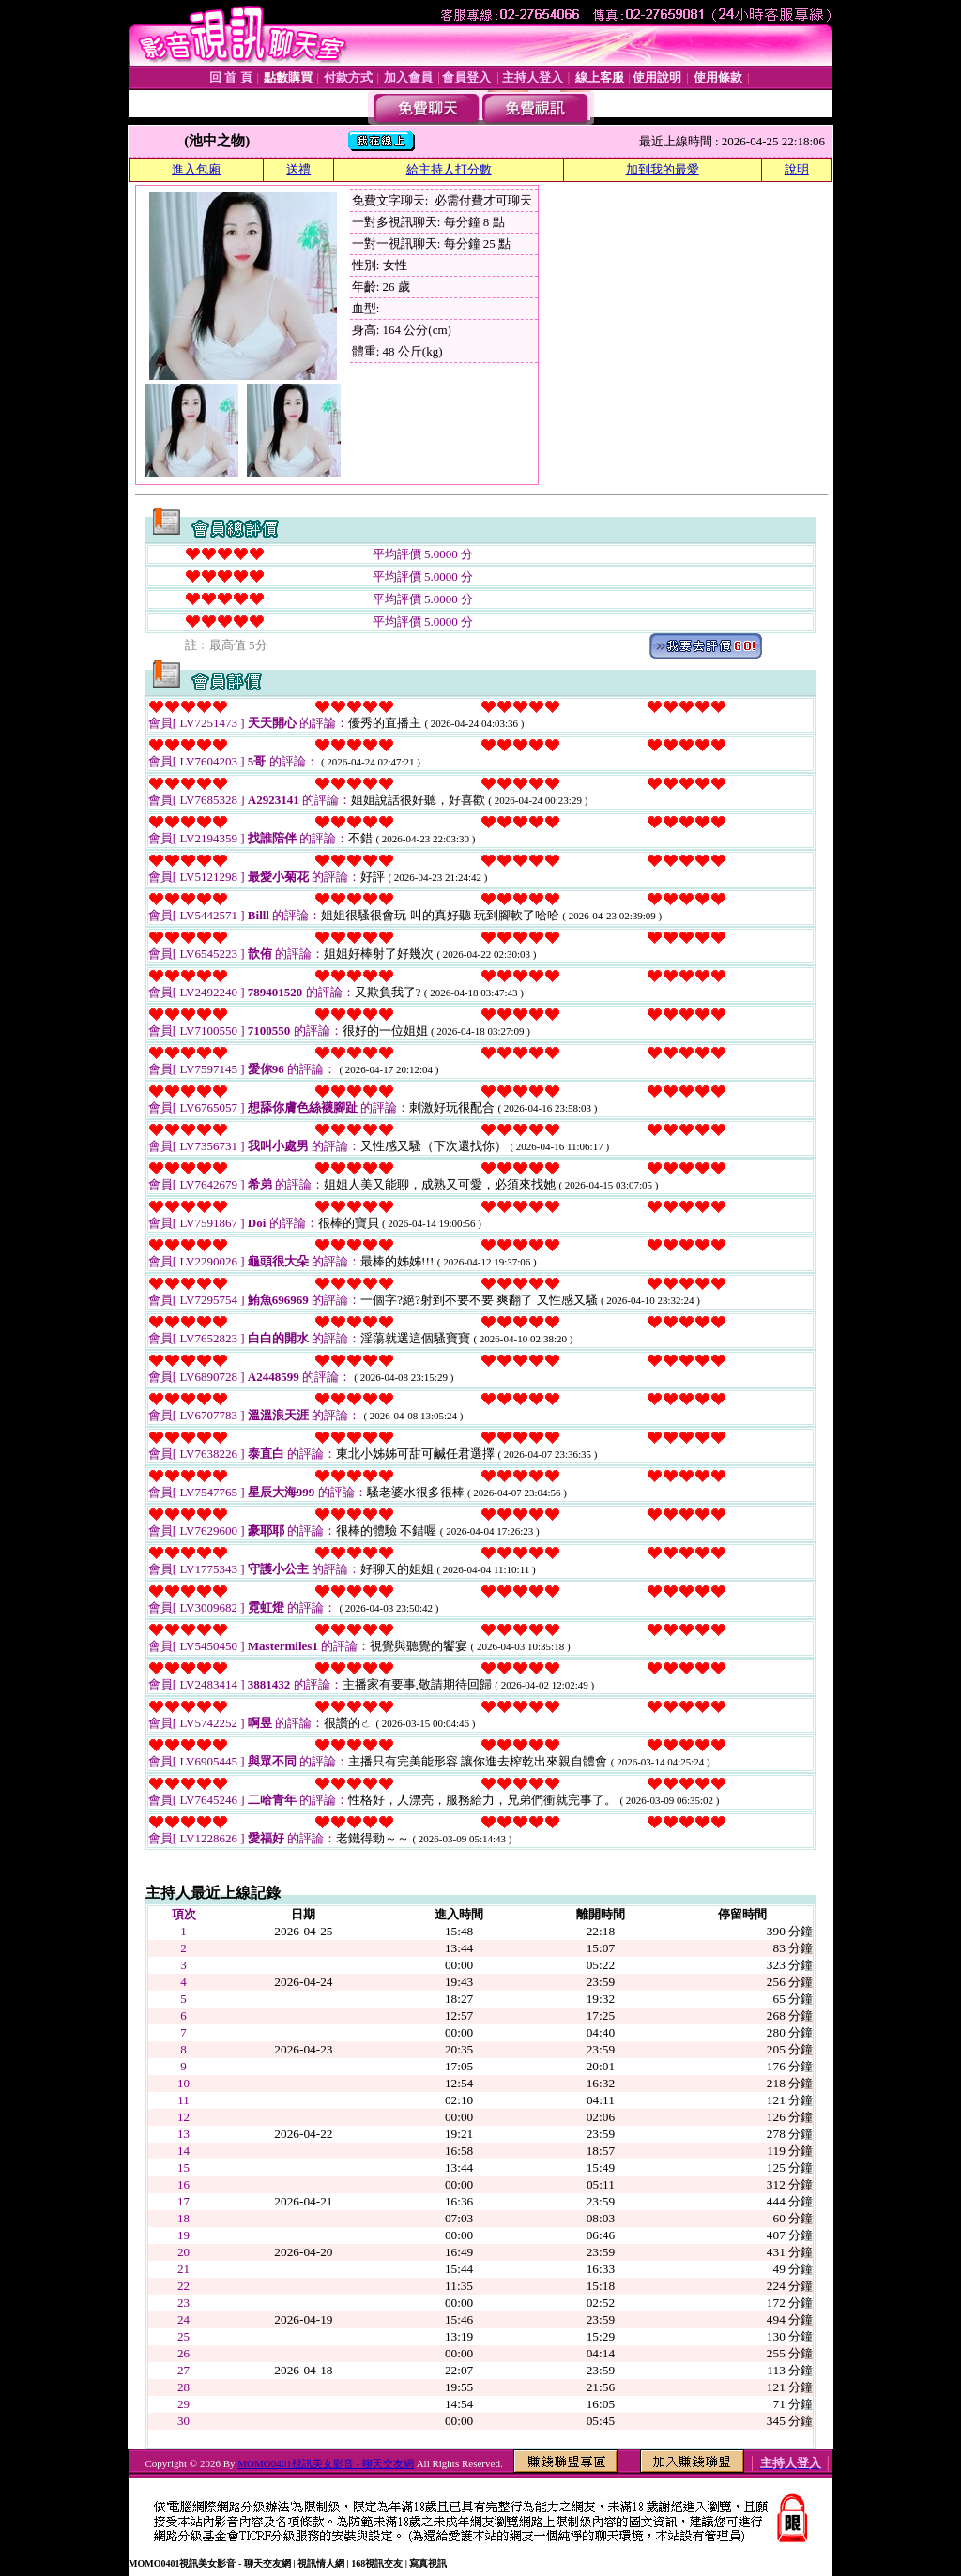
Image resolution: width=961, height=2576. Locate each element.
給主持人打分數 (449, 169)
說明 (797, 169)
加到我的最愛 (662, 169)
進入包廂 (196, 169)
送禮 (298, 169)
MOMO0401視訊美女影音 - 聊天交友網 (325, 2463)
